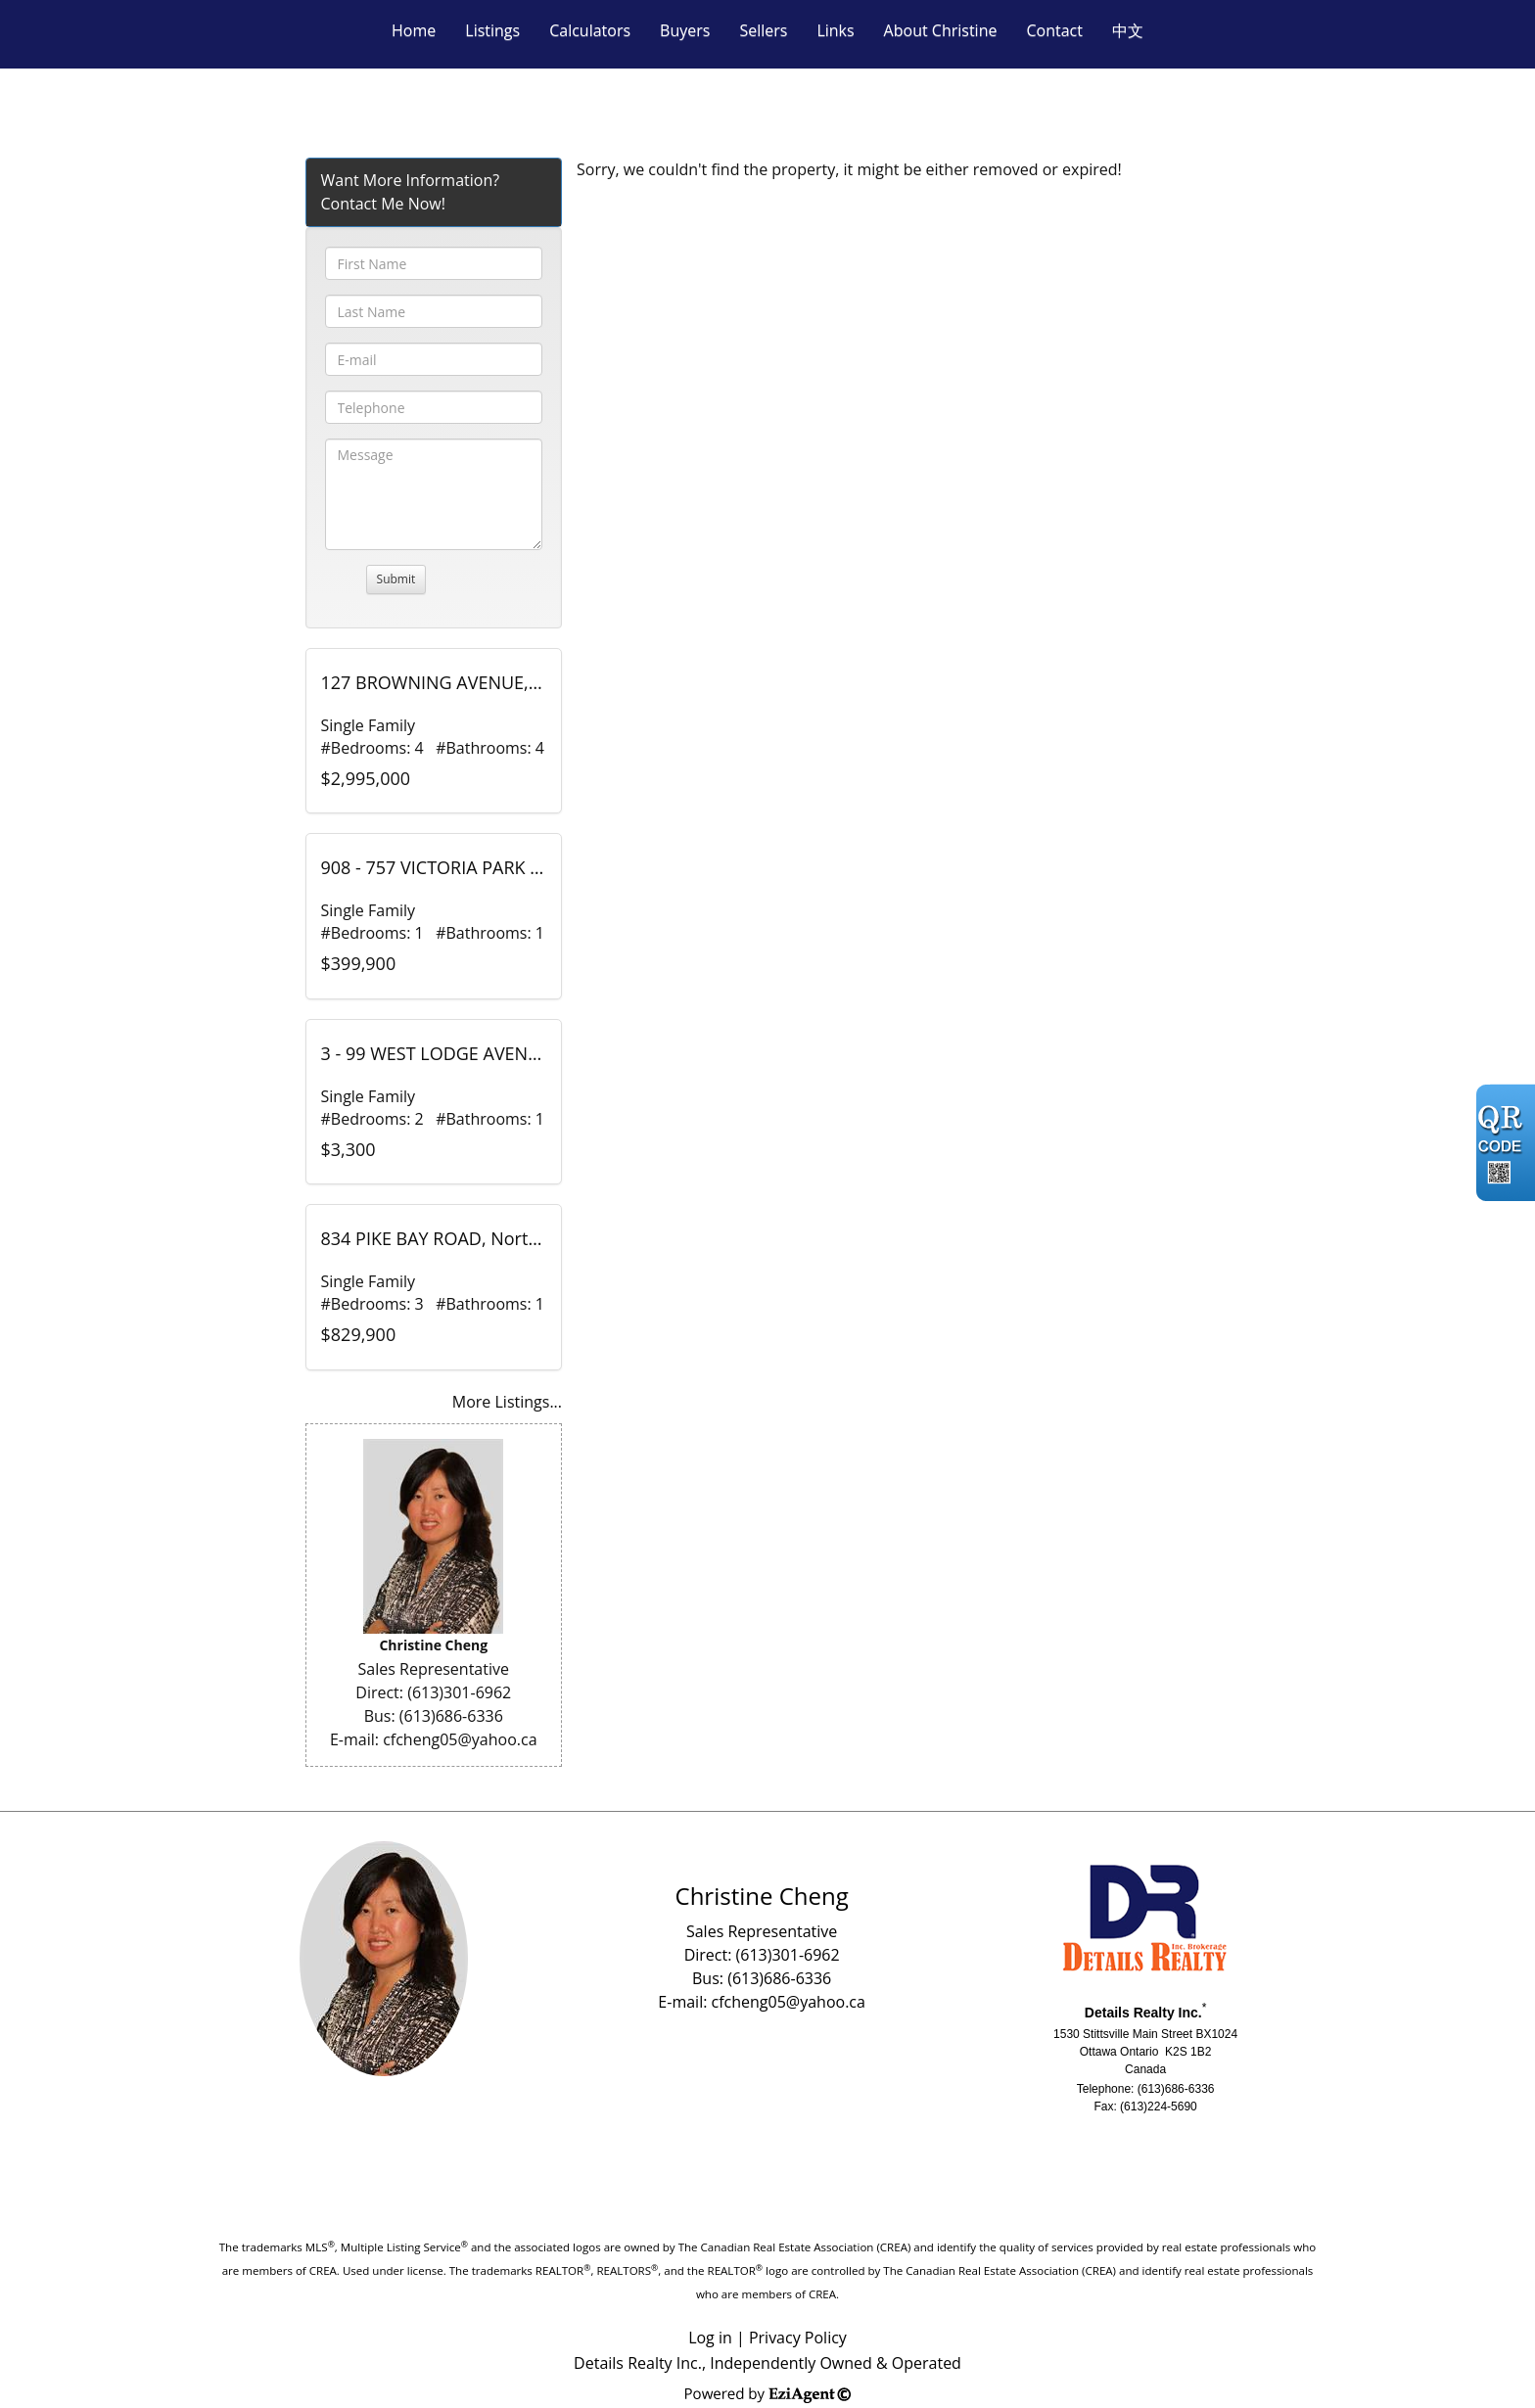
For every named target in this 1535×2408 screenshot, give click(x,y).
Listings (492, 30)
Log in (710, 2337)
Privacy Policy (798, 2337)
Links (835, 30)
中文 (1127, 30)
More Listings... (507, 1401)
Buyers (685, 30)
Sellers (763, 30)
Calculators (589, 30)
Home (414, 30)
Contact (1054, 30)
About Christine (941, 30)
